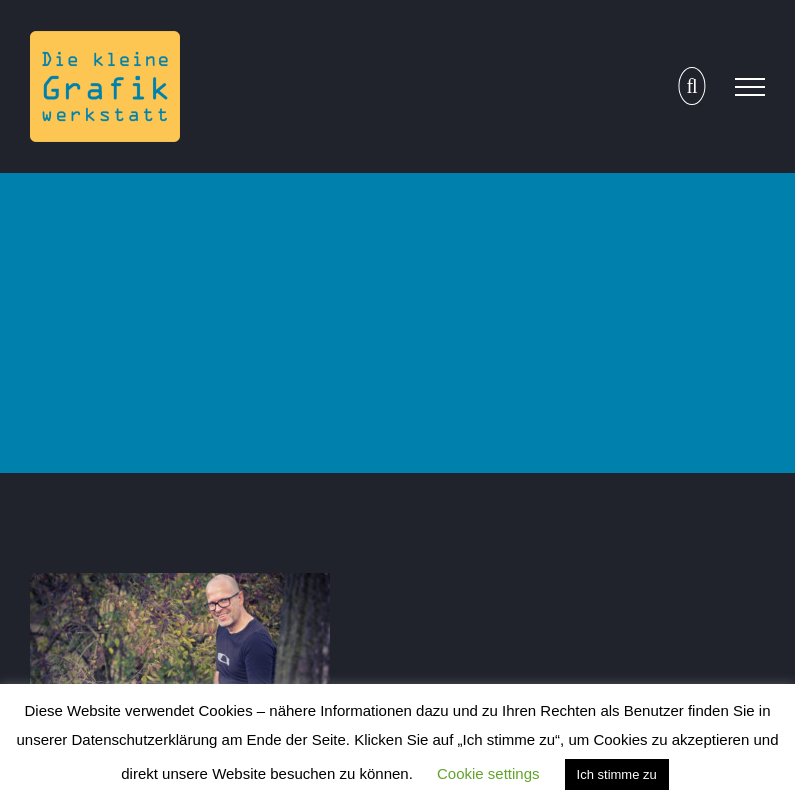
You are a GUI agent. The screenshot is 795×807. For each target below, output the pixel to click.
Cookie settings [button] (488, 773)
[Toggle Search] (691, 86)
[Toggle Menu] (750, 87)
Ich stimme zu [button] (617, 774)
